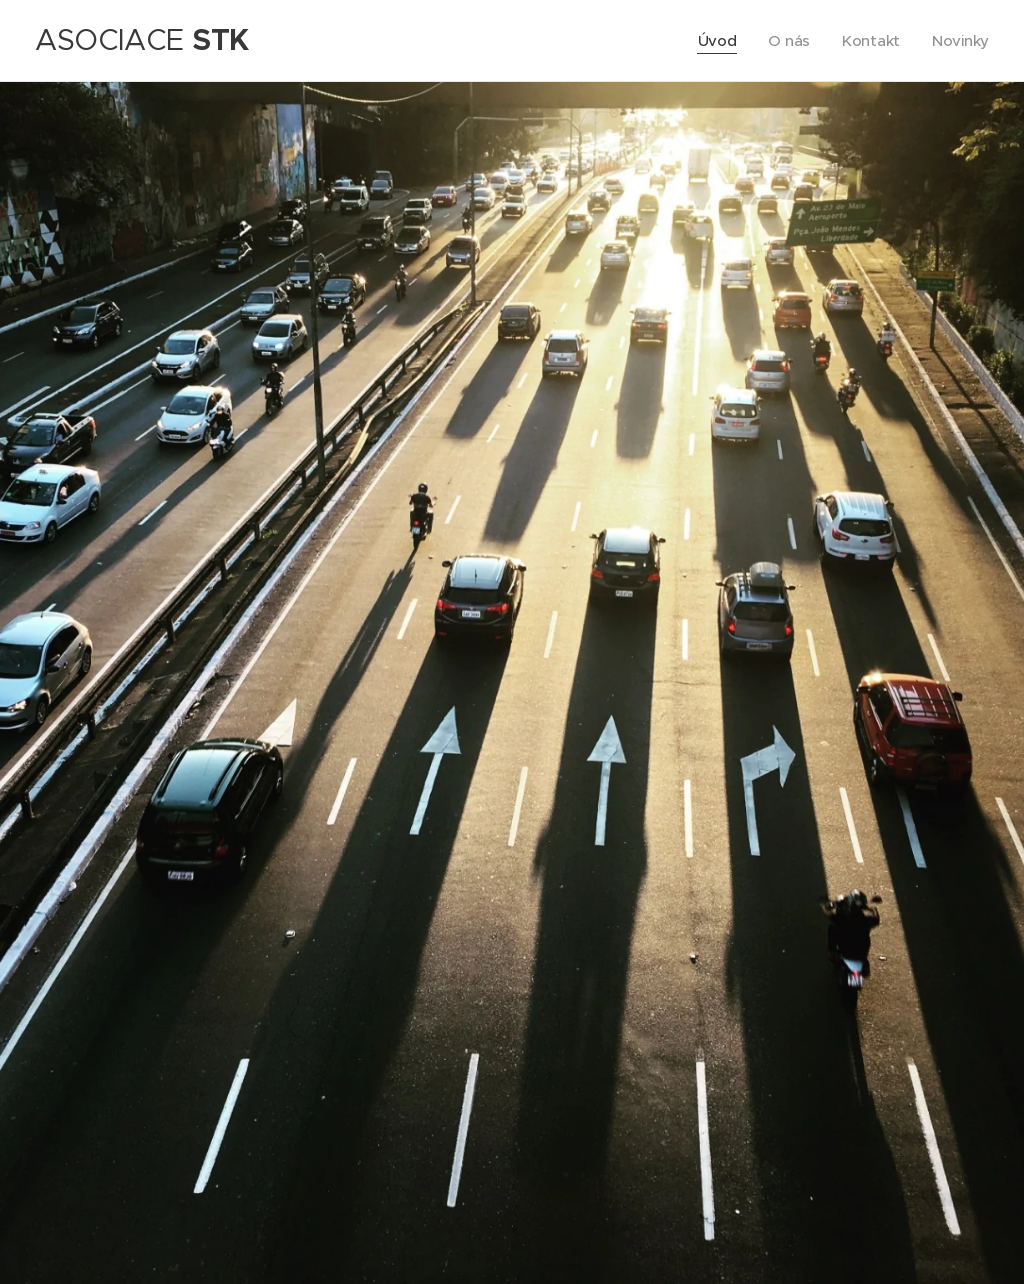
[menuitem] (716, 41)
